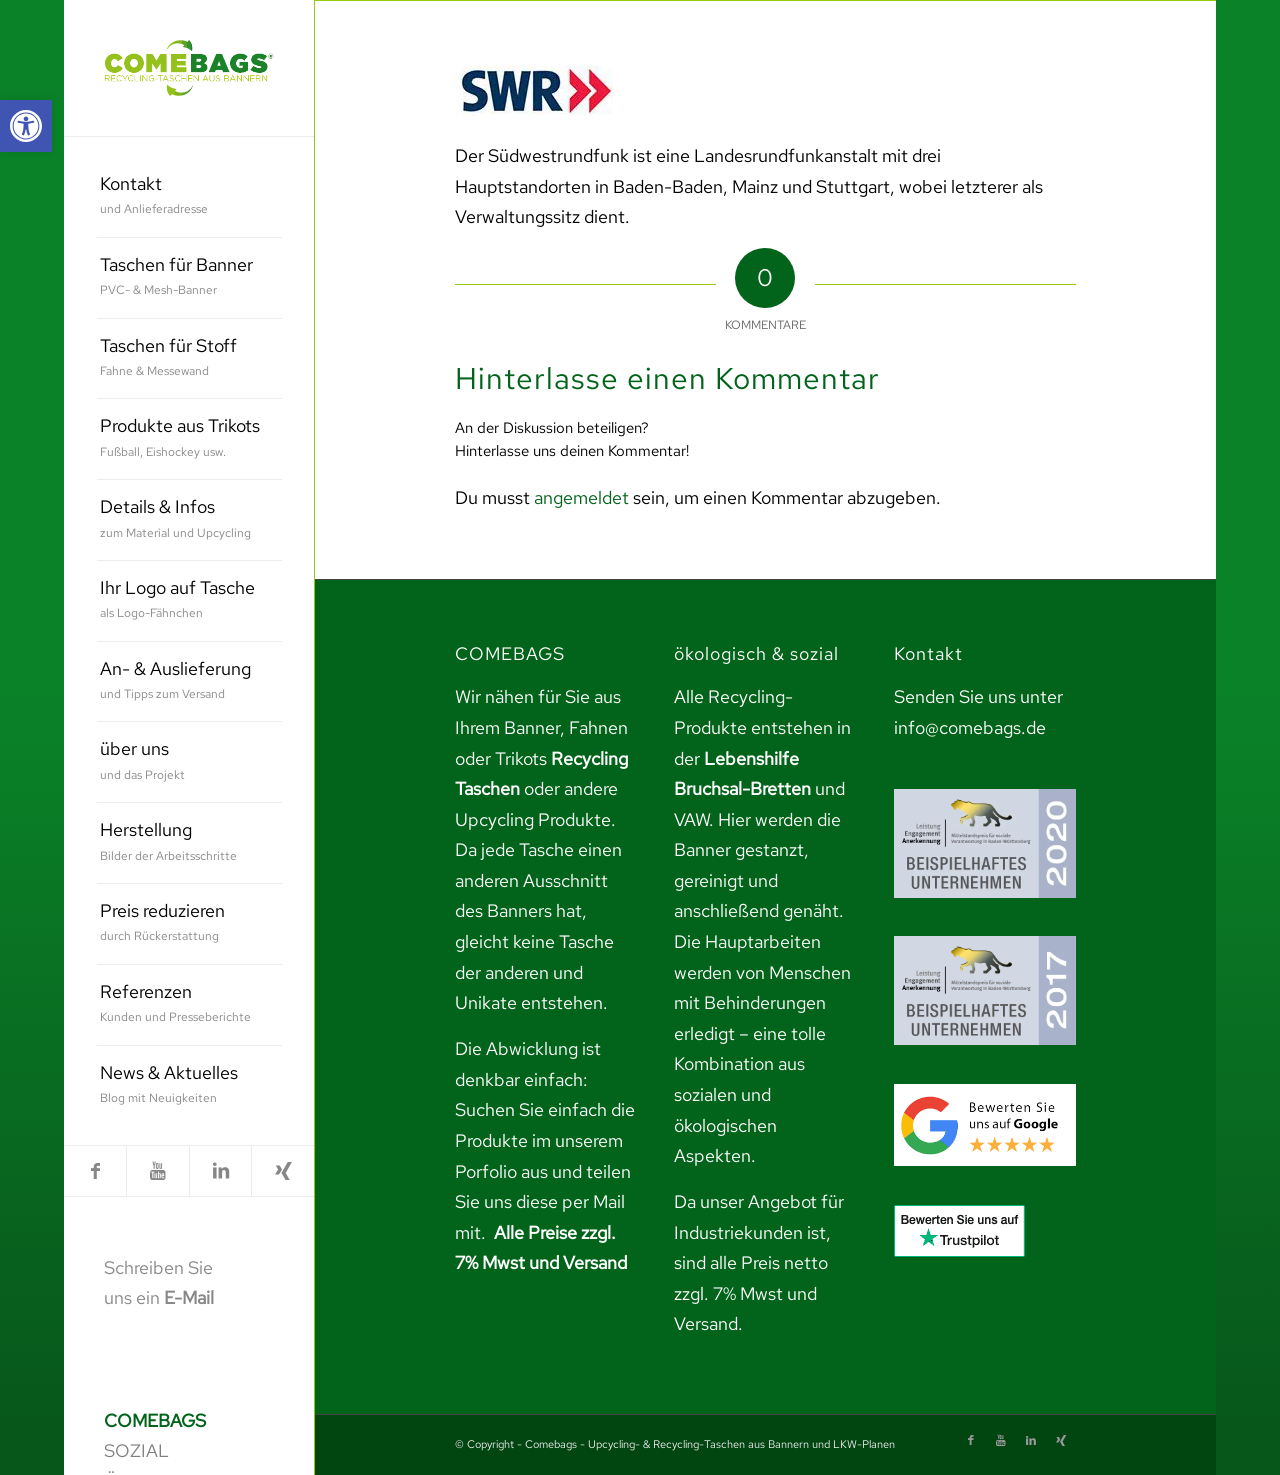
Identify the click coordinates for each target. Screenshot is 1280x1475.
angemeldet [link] (581, 497)
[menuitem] (189, 197)
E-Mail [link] (189, 1297)
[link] (26, 126)
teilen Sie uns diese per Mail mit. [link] (543, 1202)
